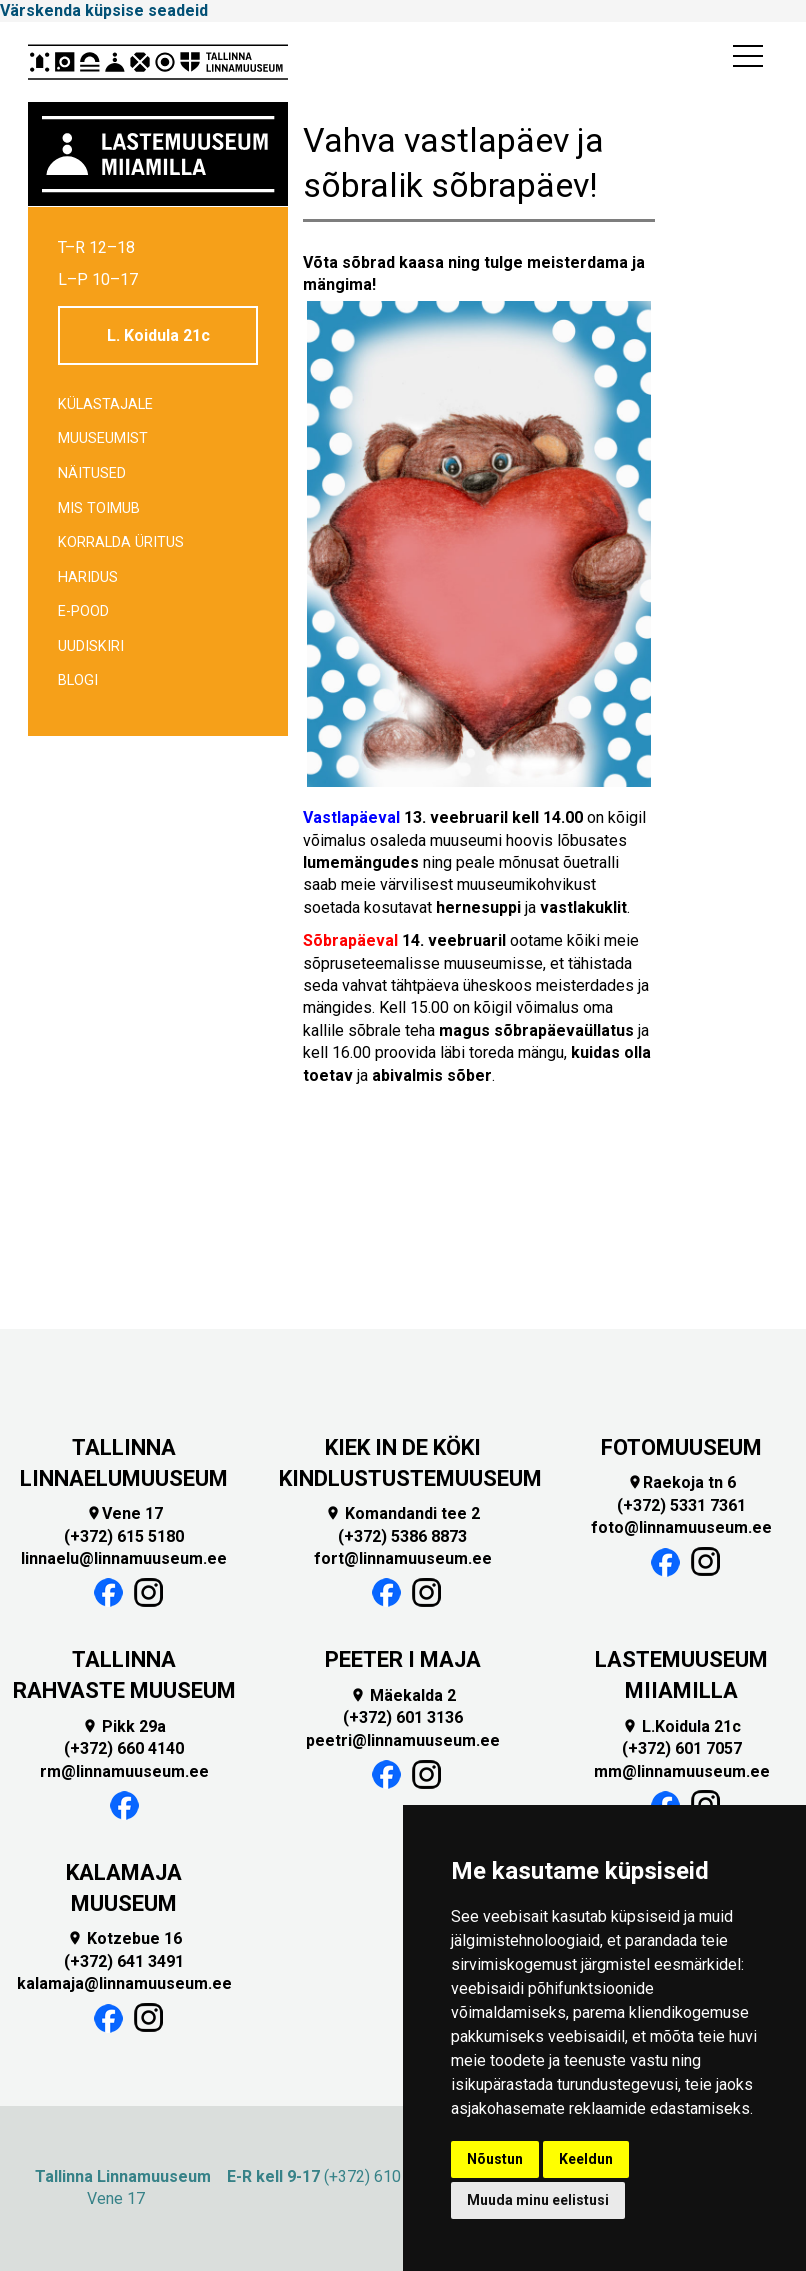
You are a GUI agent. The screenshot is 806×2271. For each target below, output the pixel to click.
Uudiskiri (91, 646)
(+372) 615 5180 (124, 1536)
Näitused (92, 473)
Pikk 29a (124, 1726)
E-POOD (83, 611)
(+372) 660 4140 (124, 1748)
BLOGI (78, 680)
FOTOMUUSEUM (681, 1447)
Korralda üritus (121, 542)
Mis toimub (99, 508)
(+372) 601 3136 (403, 1717)
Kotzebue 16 (124, 1938)
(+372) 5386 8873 (402, 1536)
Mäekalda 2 (403, 1695)
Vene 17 (124, 1513)
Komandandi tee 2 (402, 1513)
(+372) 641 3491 (124, 1961)
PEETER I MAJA (403, 1659)
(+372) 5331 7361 (681, 1505)
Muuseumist (103, 438)
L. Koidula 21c (158, 335)
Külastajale (105, 404)
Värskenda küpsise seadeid (104, 10)
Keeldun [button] (586, 2159)
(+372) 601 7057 (682, 1748)
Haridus (88, 577)
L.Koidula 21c (681, 1726)
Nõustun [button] (495, 2159)
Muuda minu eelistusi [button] (538, 2200)
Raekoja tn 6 (681, 1482)
